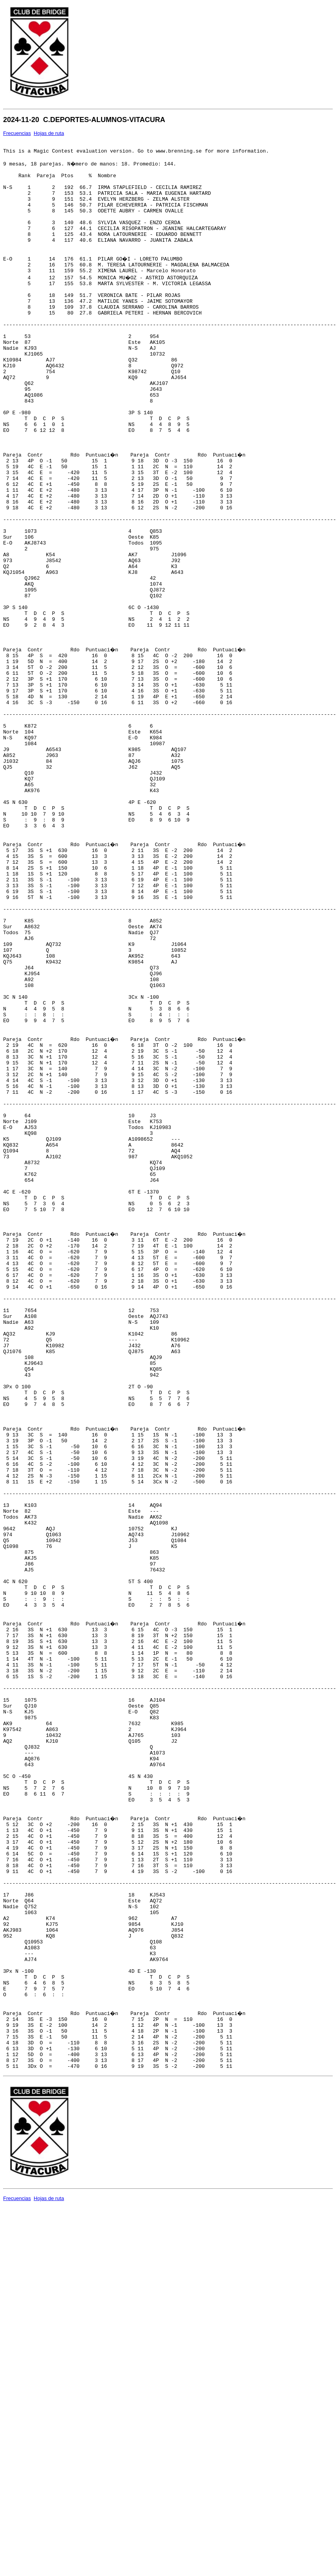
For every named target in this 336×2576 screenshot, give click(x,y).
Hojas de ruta (49, 133)
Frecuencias (17, 133)
